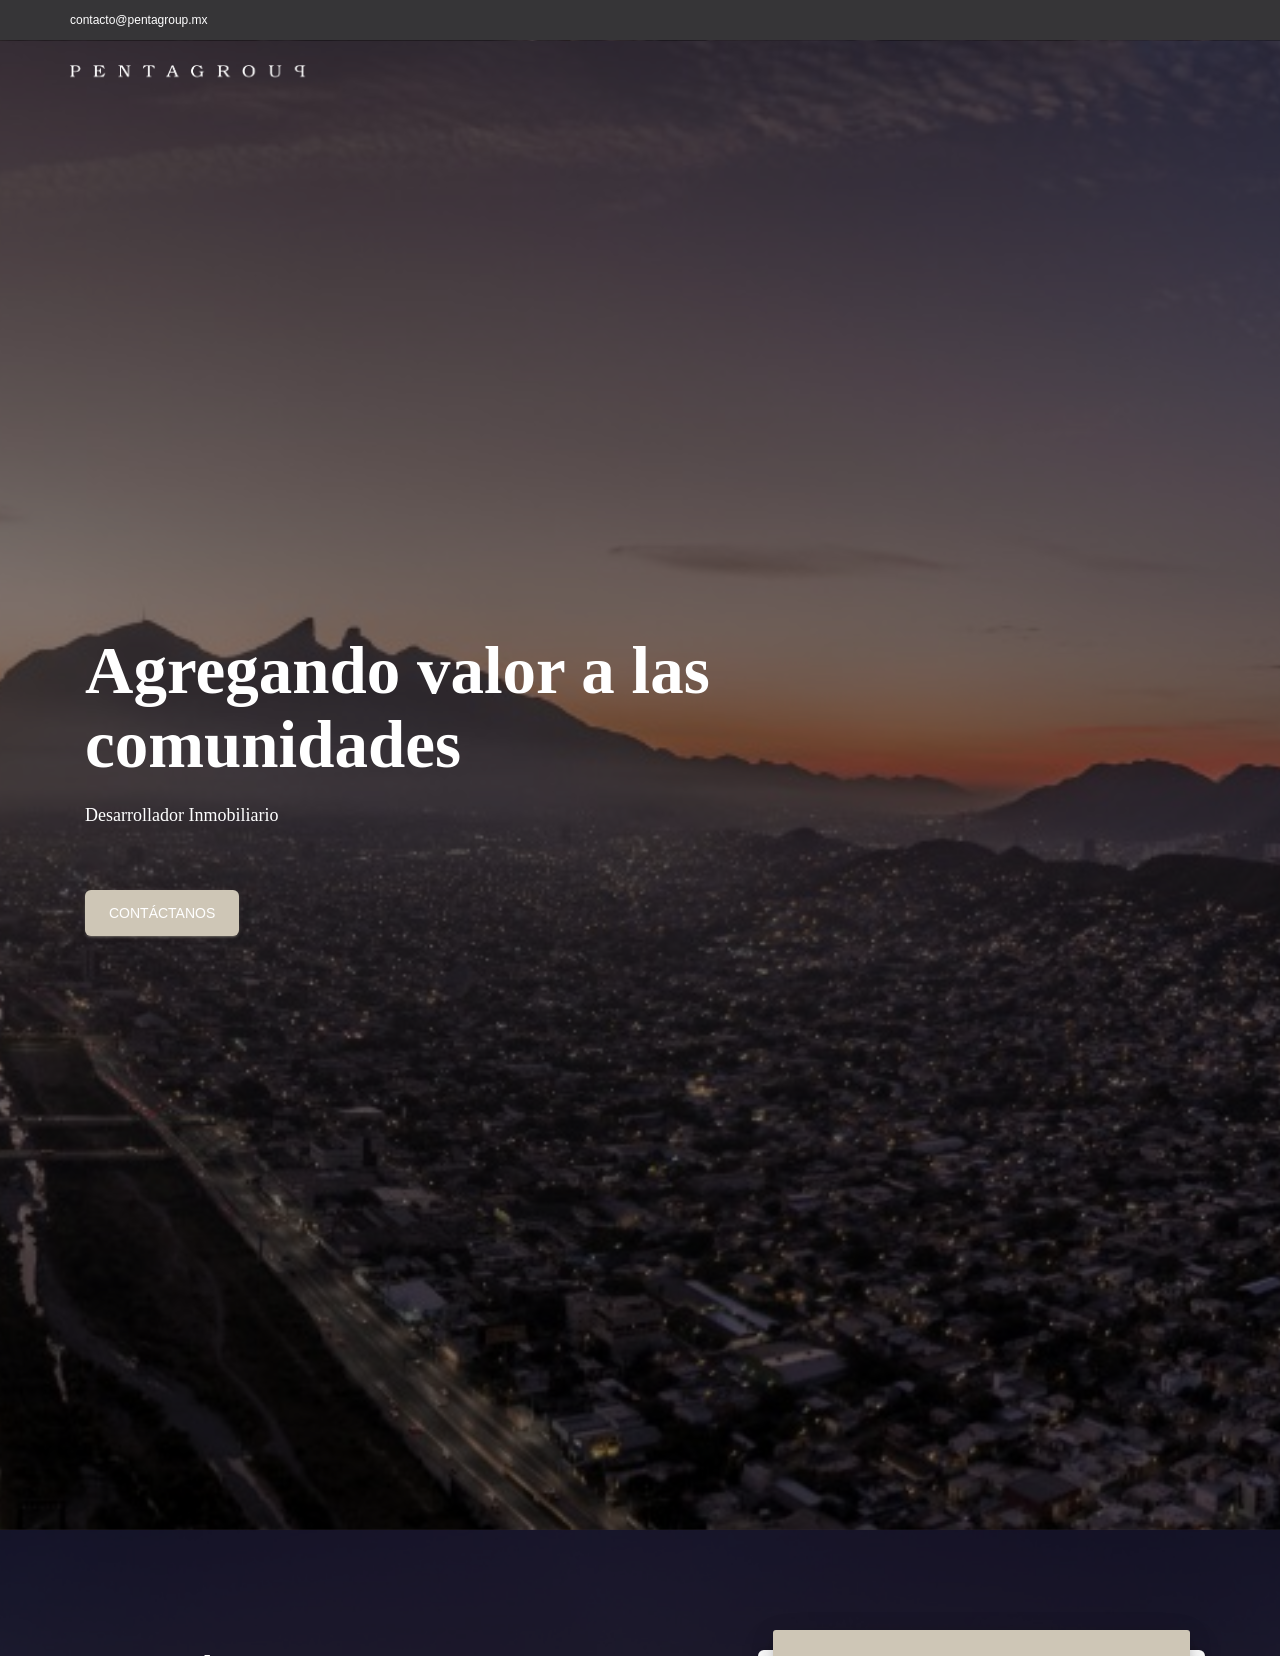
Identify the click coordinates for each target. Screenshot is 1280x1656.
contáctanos (162, 913)
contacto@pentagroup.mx (139, 20)
